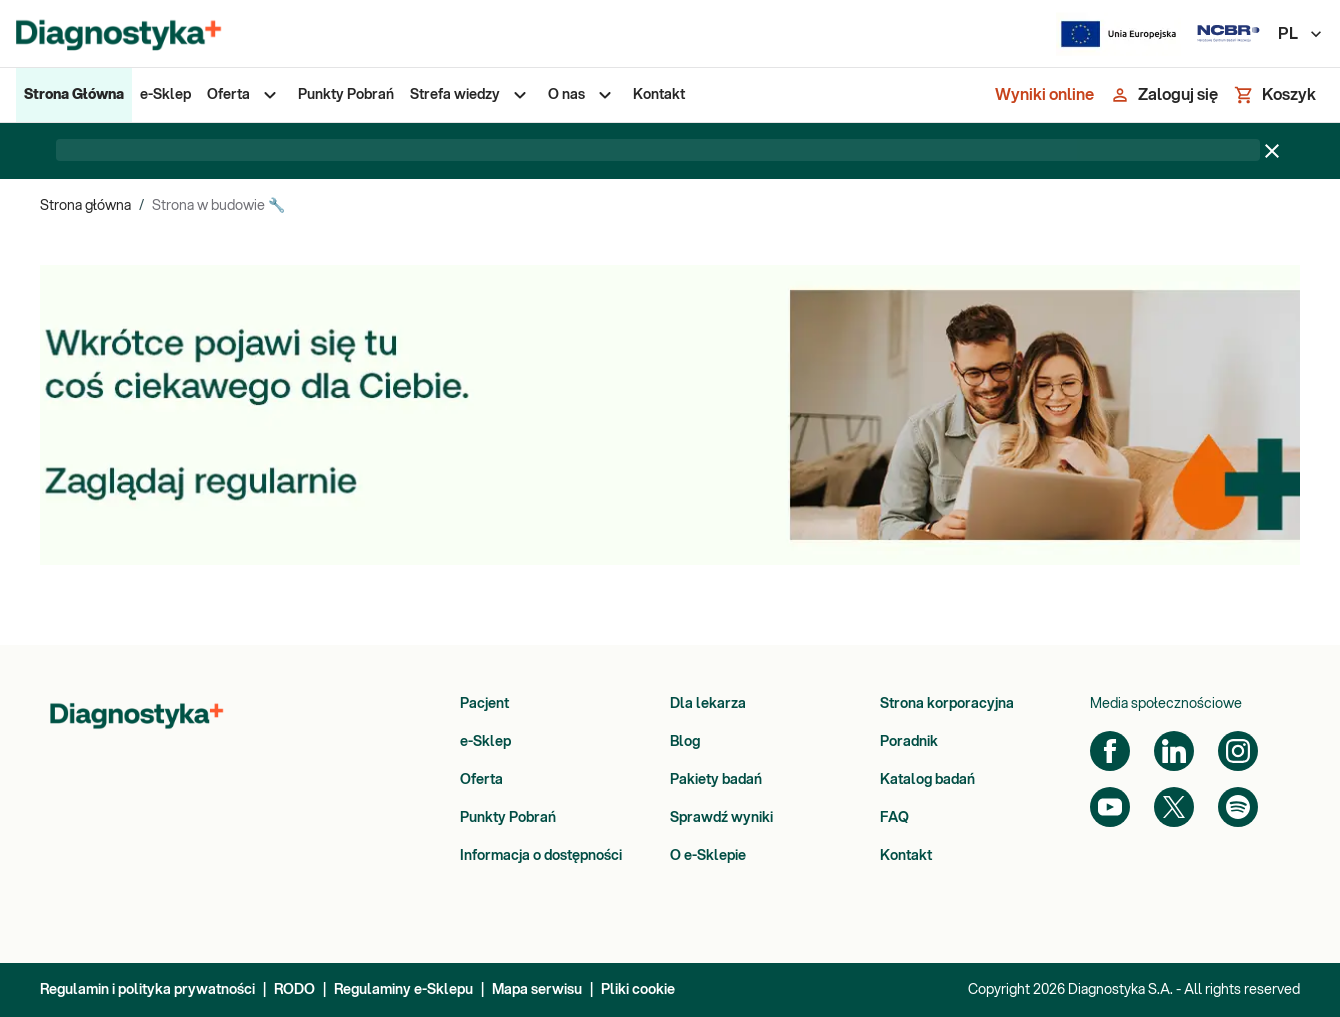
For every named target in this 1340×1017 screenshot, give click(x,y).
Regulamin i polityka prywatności (147, 990)
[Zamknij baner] (1272, 151)
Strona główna (85, 206)
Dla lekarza (708, 704)
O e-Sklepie (708, 856)
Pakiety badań (716, 780)
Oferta (481, 780)
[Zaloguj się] (1164, 95)
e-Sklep (485, 742)
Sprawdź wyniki (721, 818)
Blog (685, 742)
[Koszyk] (1275, 95)
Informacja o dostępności (541, 856)
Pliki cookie (638, 990)
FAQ (894, 818)
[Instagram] (1238, 751)
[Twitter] (1174, 807)
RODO (294, 990)
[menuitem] (74, 95)
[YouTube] (1110, 807)
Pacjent (484, 704)
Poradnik (909, 742)
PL (1301, 34)
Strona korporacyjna (947, 704)
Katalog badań (927, 780)
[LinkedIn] (1174, 751)
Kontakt (906, 856)
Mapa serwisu (537, 990)
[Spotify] (1238, 807)
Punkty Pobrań (508, 818)
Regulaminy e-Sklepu (403, 990)
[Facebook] (1110, 751)
